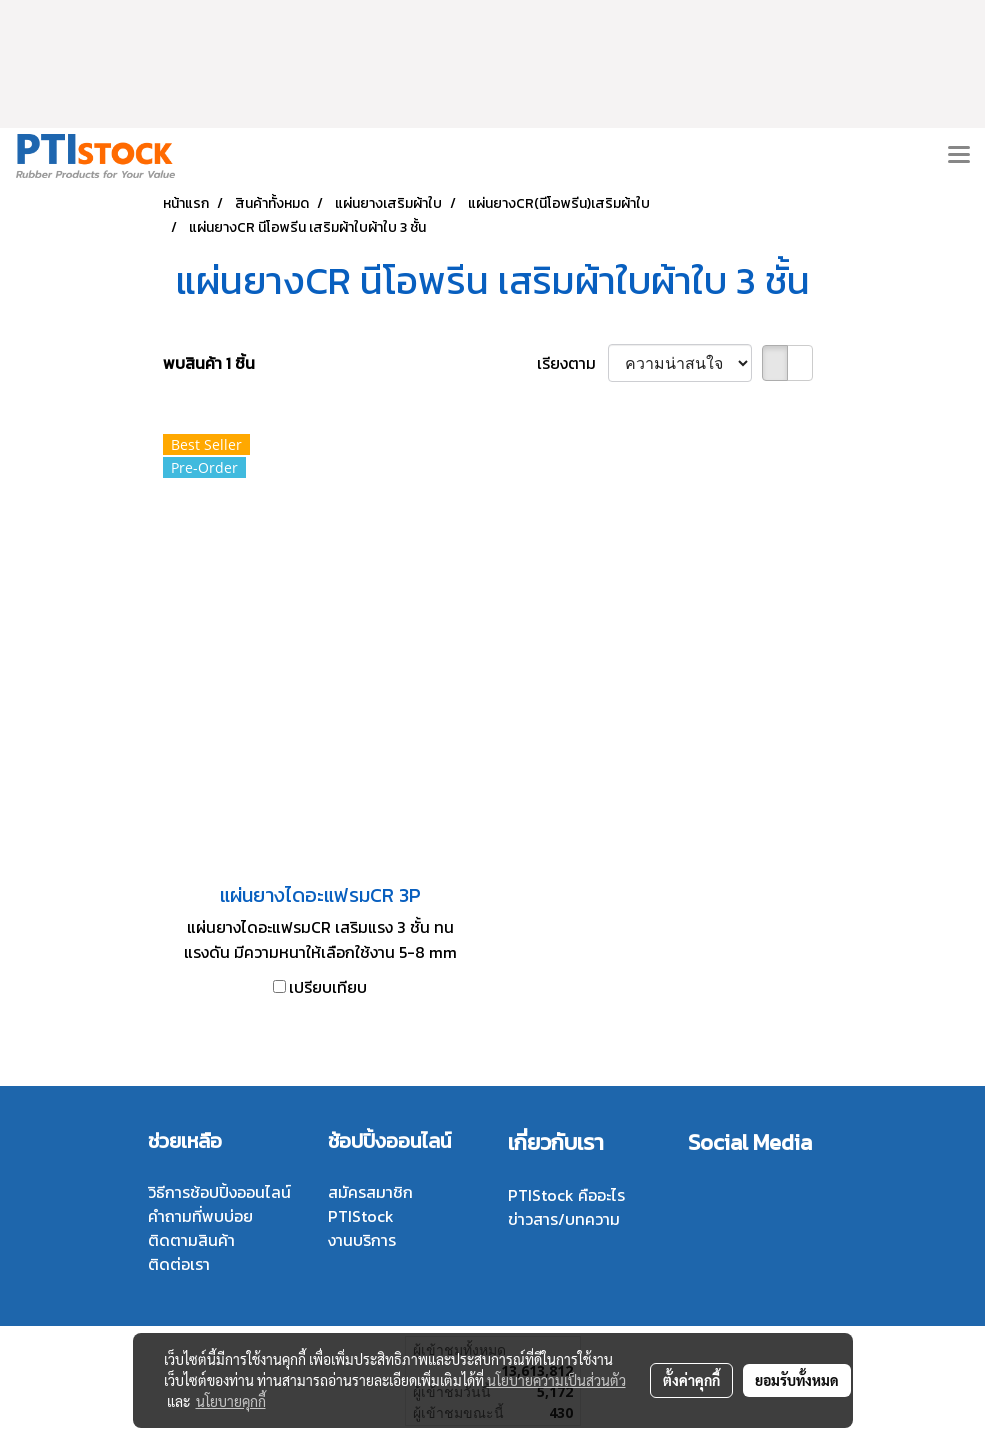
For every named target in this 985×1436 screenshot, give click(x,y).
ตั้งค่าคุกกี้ (691, 1380)
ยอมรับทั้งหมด (797, 1380)
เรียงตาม (572, 363)
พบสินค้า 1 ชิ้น (209, 363)
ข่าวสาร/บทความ (564, 1219)
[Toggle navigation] (959, 156)
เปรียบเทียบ (328, 987)
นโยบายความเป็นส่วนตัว (556, 1380)
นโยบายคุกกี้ (231, 1401)
